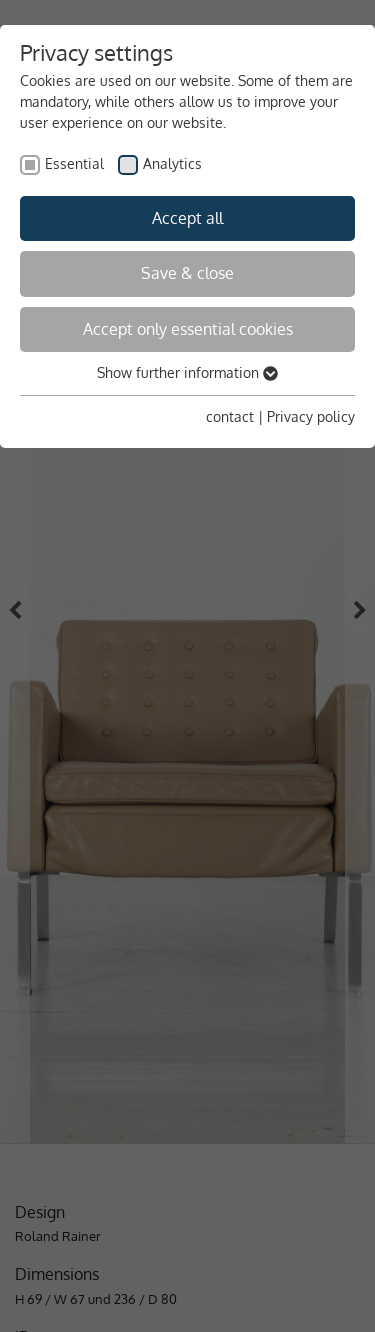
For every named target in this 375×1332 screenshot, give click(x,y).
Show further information (187, 372)
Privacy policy (311, 416)
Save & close (187, 273)
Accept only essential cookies (188, 329)
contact (230, 416)
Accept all (187, 218)
